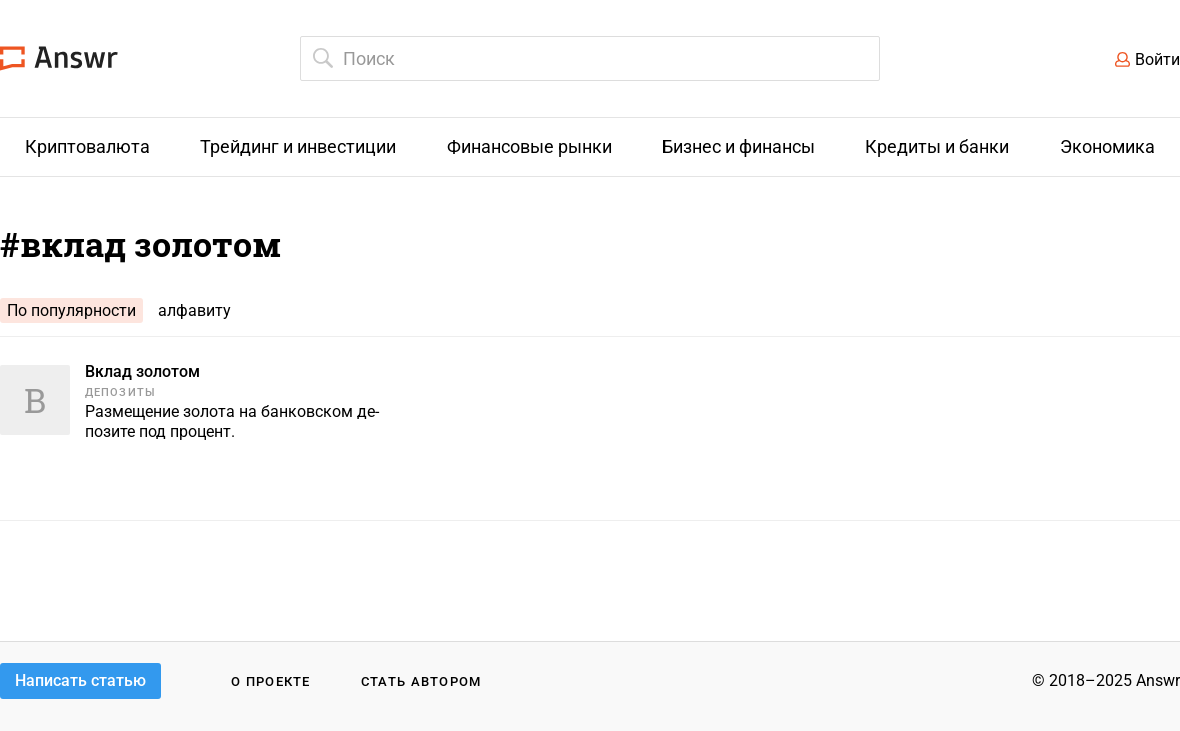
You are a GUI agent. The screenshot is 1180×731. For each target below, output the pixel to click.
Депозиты (120, 392)
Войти (1157, 59)
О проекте (271, 681)
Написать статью (80, 680)
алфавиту (194, 310)
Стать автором (421, 681)
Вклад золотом (142, 371)
